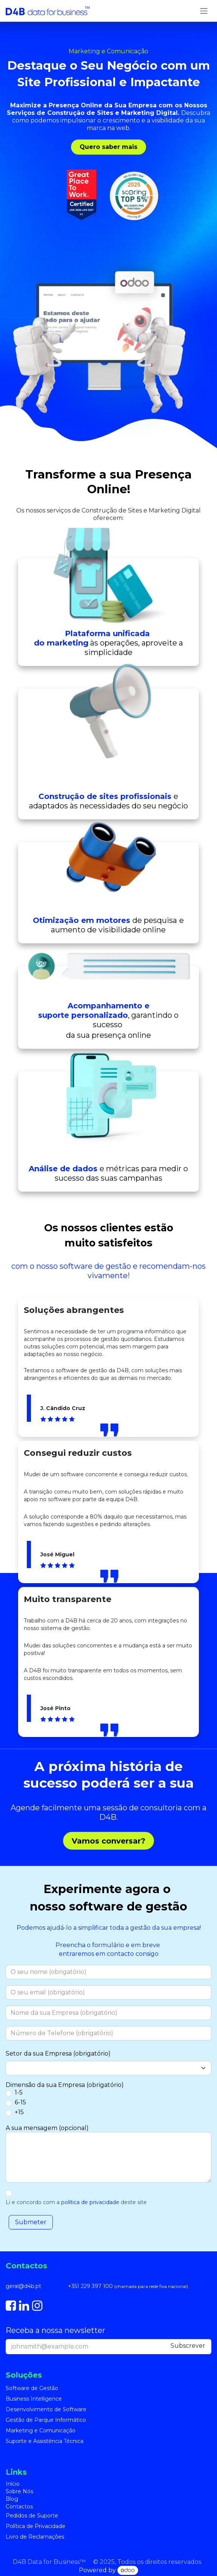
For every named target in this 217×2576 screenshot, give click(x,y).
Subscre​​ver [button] (188, 2345)
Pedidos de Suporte (32, 2515)
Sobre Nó (18, 2491)
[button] (31, 2222)
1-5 (19, 2092)
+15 (19, 2112)
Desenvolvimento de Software (46, 2409)
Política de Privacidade (35, 2526)
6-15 (20, 2102)
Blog (12, 2499)
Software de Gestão (32, 2388)
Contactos (19, 2506)
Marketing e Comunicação (40, 2430)
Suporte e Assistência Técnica (44, 2441)
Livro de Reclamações (35, 2536)
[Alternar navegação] (203, 11)
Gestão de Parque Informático (46, 2420)
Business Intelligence (34, 2398)
